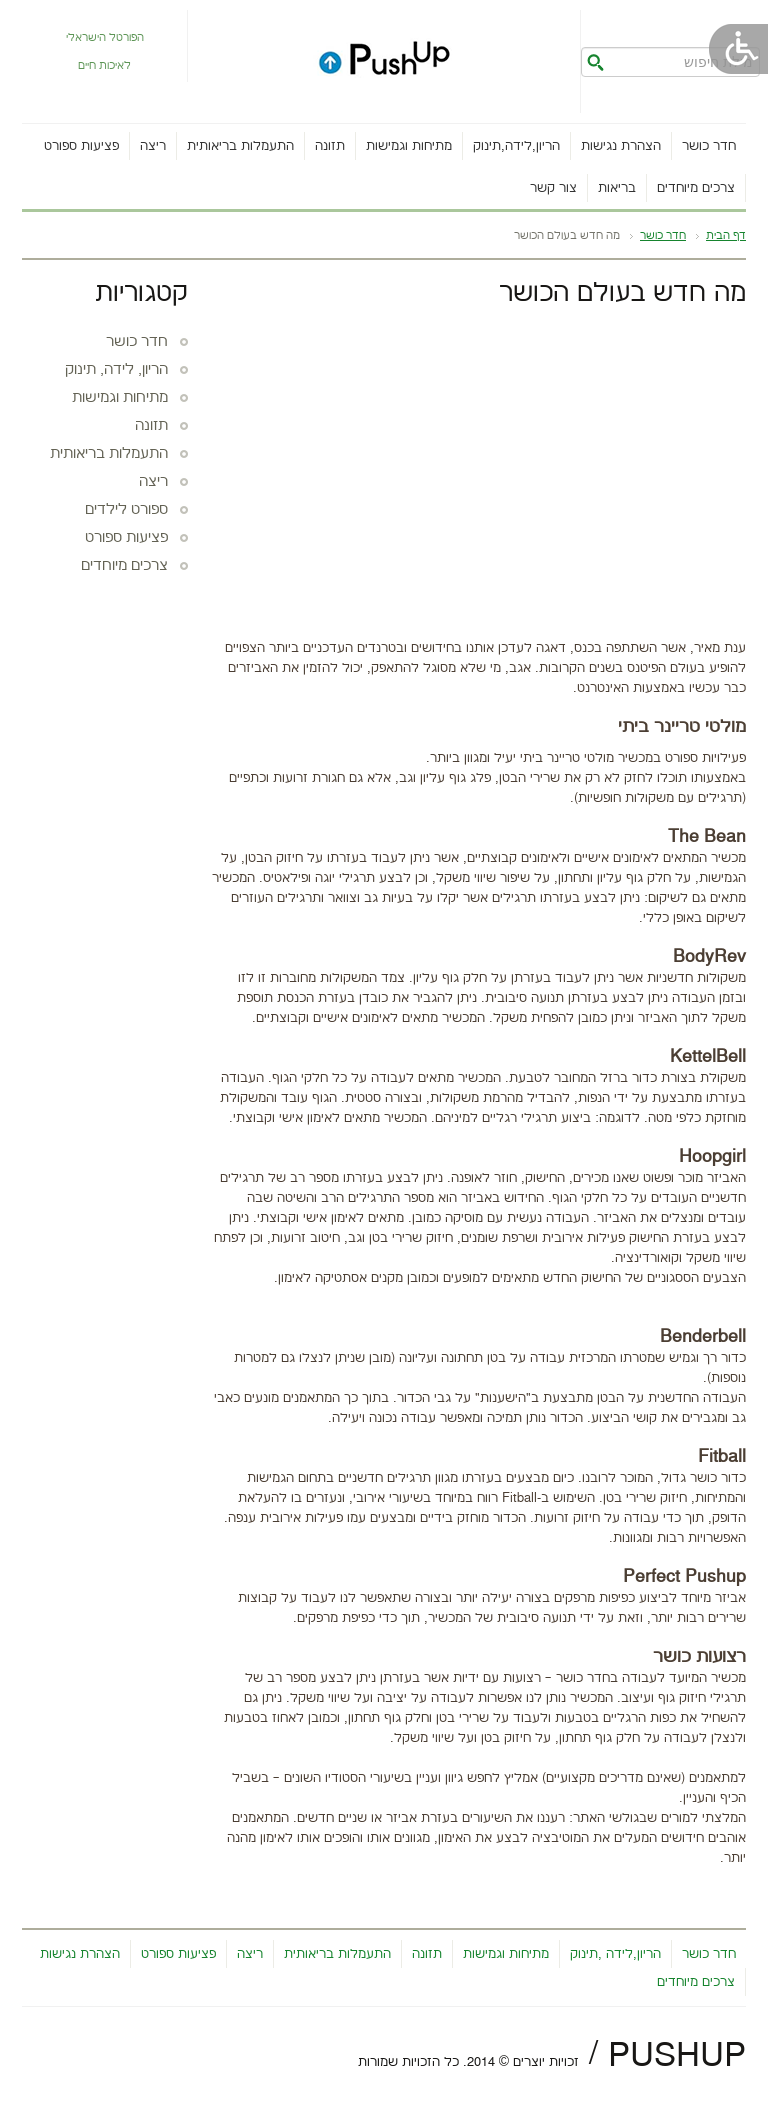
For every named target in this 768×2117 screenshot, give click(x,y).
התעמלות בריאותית (240, 146)
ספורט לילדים (126, 510)
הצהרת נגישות (621, 146)
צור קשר (553, 188)
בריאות (617, 188)
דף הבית (726, 236)
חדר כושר (709, 146)
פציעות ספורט (81, 146)
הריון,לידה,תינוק (516, 146)
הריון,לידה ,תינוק (615, 1954)
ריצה (153, 146)
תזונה (330, 146)
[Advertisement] (477, 468)
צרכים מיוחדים (696, 188)
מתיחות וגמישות (409, 146)
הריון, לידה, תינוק (116, 370)
